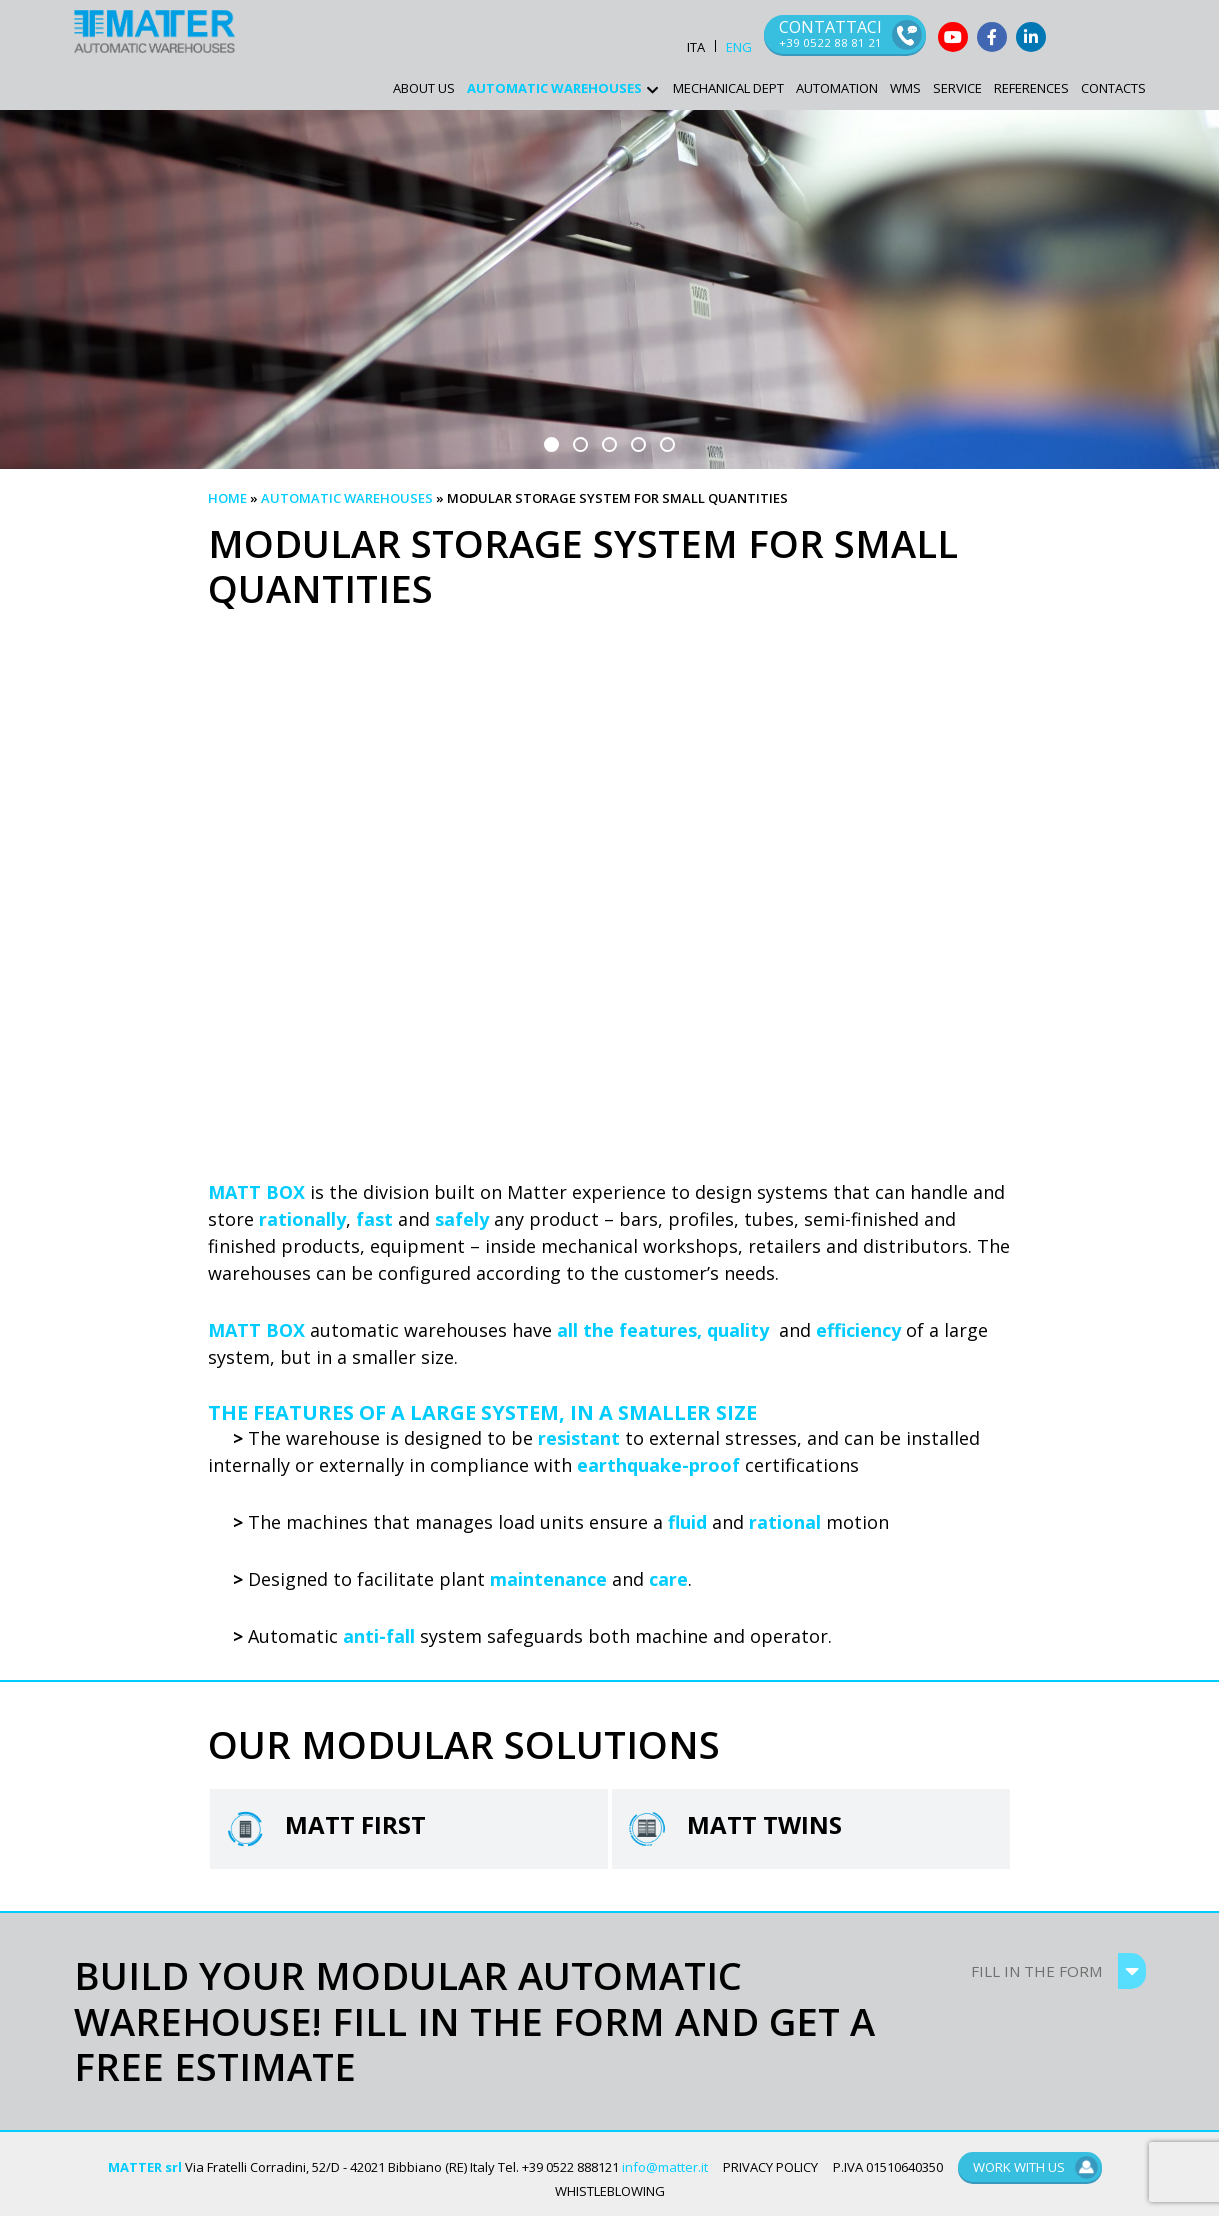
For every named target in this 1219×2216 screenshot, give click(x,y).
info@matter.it (665, 2167)
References (1031, 88)
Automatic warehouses (347, 498)
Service (957, 88)
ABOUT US (424, 88)
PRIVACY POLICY (770, 2167)
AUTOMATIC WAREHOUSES (554, 88)
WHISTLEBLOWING (610, 2191)
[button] (551, 444)
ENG (739, 47)
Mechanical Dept (728, 88)
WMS (905, 88)
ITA (696, 47)
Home (227, 498)
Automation (837, 88)
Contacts (1113, 88)
